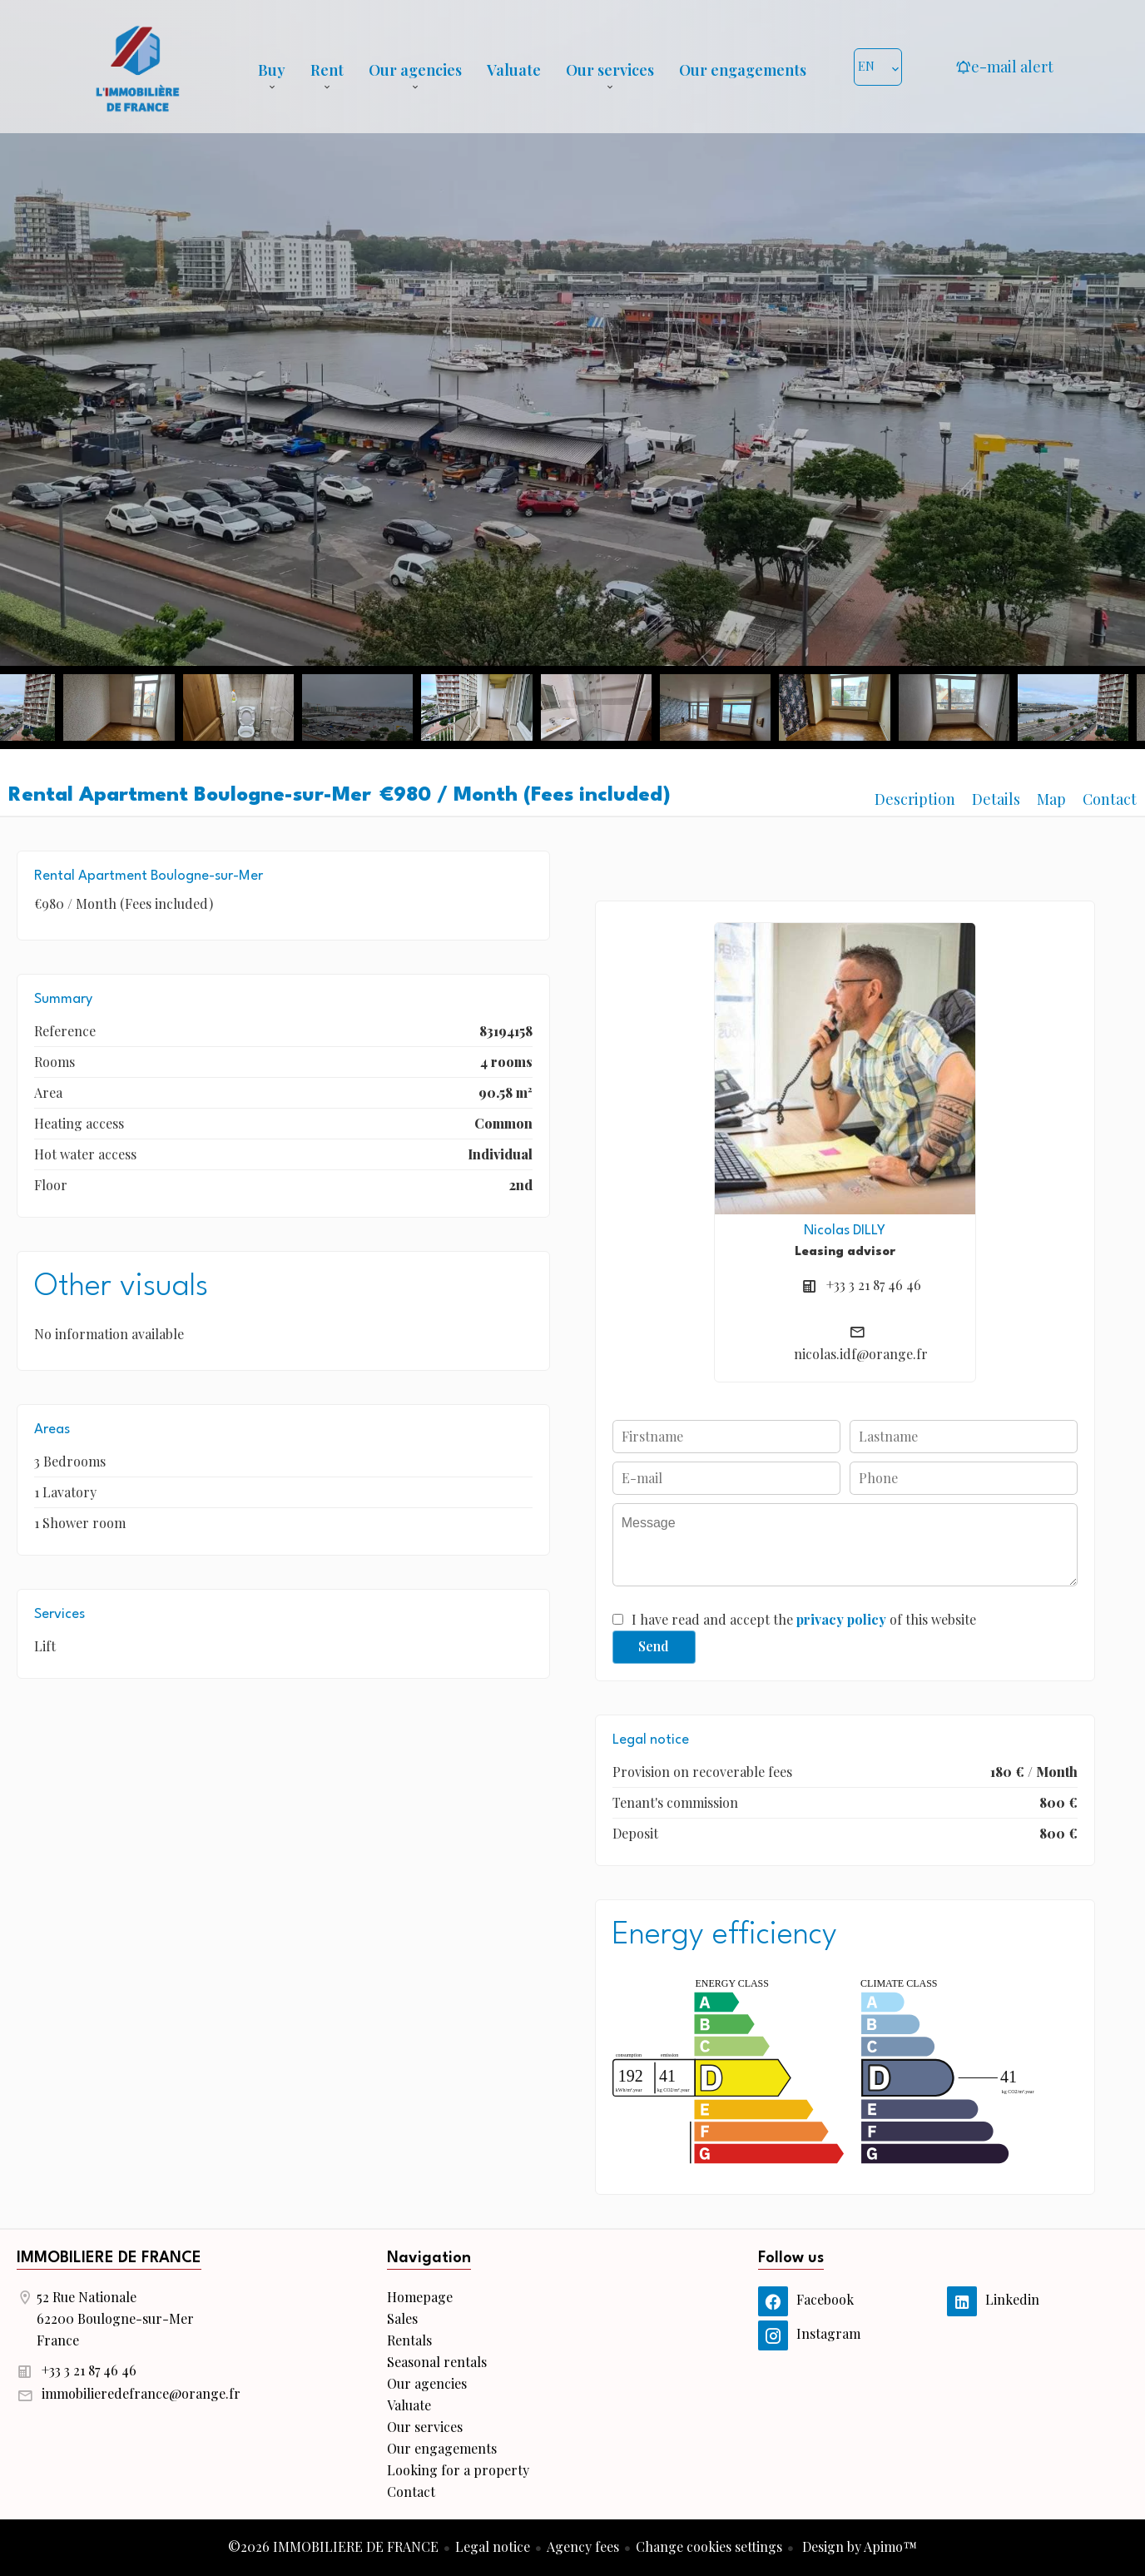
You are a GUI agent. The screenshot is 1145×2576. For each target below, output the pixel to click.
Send (653, 1646)
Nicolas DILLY (844, 1230)
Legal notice (492, 2546)
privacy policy (841, 1619)
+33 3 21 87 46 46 (873, 1284)
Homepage (137, 67)
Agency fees (583, 2546)
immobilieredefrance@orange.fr (141, 2393)
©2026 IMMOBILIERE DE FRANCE (333, 2546)
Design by (858, 2546)
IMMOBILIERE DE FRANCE (109, 2258)
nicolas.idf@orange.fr (861, 1353)
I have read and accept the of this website (804, 1619)
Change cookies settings (709, 2546)
